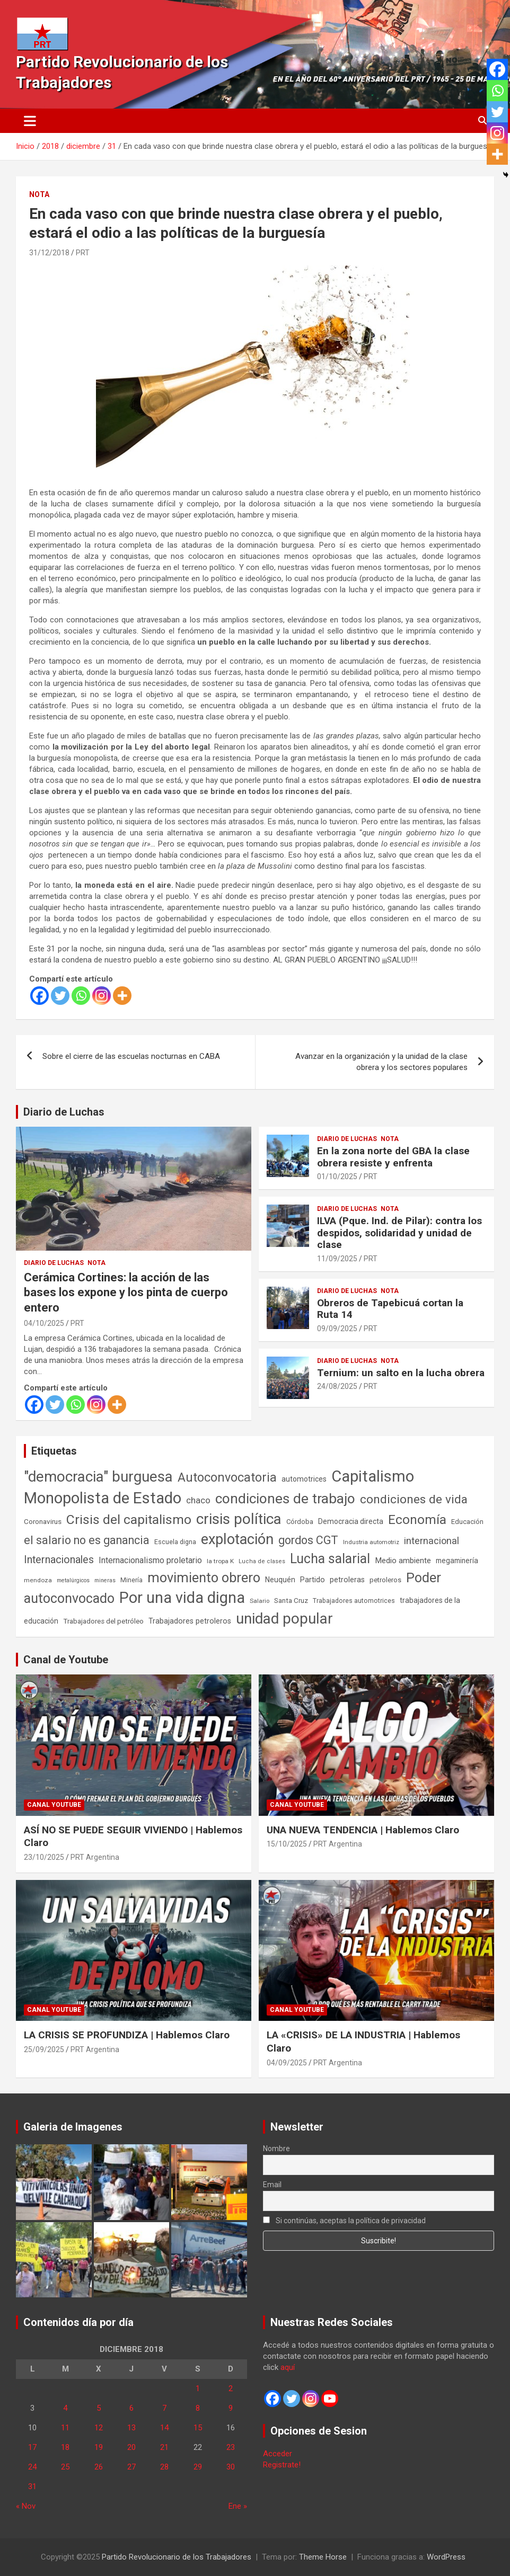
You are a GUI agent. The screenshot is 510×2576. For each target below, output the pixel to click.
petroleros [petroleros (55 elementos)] (385, 1580)
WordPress (446, 2557)
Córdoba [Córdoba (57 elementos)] (299, 1522)
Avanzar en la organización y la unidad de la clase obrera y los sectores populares (381, 1061)
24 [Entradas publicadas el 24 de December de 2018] (32, 2467)
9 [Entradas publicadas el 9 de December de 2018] (230, 2408)
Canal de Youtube (65, 1659)
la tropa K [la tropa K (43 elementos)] (220, 1561)
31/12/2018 (49, 252)
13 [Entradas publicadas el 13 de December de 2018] (131, 2427)
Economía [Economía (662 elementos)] (417, 1519)
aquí (287, 2367)
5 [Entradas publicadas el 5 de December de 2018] (98, 2408)
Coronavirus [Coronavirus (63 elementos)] (42, 1521)
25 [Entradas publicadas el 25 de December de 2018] (65, 2467)
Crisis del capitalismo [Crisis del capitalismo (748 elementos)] (128, 1519)
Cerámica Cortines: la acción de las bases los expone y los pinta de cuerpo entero (126, 1292)
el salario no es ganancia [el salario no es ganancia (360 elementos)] (87, 1540)
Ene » (237, 2506)
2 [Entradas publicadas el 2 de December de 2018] (230, 2388)
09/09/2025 (337, 1328)
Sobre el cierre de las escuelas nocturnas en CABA (131, 1056)
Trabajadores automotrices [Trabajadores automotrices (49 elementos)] (354, 1601)
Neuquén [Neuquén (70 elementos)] (280, 1579)
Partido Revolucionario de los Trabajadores (176, 2557)
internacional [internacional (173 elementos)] (431, 1540)
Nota (39, 194)
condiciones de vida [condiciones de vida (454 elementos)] (414, 1499)
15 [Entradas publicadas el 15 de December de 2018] (198, 2427)
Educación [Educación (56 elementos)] (467, 1522)
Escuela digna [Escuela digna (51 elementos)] (175, 1542)
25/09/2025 (44, 2049)
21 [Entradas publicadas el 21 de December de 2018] (164, 2447)
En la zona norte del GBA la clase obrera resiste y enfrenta (393, 1157)
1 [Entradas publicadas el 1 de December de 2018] (198, 2388)
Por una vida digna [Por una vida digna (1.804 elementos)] (182, 1598)
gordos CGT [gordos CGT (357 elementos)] (308, 1540)
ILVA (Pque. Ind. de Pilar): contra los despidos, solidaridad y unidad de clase (399, 1233)
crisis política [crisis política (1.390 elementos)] (239, 1519)
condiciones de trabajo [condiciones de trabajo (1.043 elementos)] (285, 1499)
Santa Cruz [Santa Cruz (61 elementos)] (291, 1601)
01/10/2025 (337, 1176)
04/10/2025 (44, 1323)
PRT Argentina (95, 1857)
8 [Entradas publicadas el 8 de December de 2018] (198, 2408)
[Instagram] (101, 995)
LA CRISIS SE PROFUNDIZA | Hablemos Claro (127, 2035)
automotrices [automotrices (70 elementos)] (304, 1479)
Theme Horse (323, 2557)
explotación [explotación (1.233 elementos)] (237, 1539)
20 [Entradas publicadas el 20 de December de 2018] (131, 2447)
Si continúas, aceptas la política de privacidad (344, 2220)
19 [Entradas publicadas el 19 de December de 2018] (98, 2447)
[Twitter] (60, 995)
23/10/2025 (44, 1857)
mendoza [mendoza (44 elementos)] (38, 1580)
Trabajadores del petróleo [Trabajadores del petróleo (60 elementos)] (103, 1621)
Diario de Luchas (63, 1112)
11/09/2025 (337, 1258)
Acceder (277, 2453)
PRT (83, 252)
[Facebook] (39, 995)
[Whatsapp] (81, 995)
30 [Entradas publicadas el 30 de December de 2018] (230, 2467)
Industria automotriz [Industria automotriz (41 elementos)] (371, 1542)
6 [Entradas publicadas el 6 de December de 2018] (131, 2408)
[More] (122, 995)
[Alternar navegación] (30, 121)
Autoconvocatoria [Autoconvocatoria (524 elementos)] (227, 1477)
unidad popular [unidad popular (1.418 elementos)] (284, 1618)
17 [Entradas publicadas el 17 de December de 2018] (32, 2447)
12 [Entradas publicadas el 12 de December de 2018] (98, 2427)
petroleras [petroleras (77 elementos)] (347, 1579)
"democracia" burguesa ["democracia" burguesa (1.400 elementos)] (98, 1476)
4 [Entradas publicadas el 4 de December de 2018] (65, 2408)
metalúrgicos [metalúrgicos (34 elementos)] (73, 1580)
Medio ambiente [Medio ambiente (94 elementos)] (403, 1560)
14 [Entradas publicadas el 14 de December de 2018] (164, 2427)
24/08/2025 (337, 1386)
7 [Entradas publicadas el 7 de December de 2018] (164, 2408)
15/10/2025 (287, 1844)
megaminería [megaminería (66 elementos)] (457, 1560)
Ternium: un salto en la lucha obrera (401, 1373)
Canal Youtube (54, 1804)
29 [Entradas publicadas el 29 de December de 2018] (198, 2467)
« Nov (26, 2506)
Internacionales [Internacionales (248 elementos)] (59, 1560)
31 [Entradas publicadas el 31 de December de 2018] (32, 2486)
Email (272, 2184)
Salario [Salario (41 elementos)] (259, 1601)
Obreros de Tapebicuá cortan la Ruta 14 (390, 1309)
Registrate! (282, 2465)
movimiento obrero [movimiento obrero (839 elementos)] (203, 1577)
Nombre (276, 2148)
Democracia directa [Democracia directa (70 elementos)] (350, 1521)
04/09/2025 (287, 2062)
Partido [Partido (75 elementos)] (312, 1579)
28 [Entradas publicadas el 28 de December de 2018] (164, 2467)
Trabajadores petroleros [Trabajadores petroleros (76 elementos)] (189, 1621)
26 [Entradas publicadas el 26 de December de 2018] (98, 2467)
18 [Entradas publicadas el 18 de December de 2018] (65, 2447)
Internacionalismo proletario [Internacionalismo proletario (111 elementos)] (150, 1560)
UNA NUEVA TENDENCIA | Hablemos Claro (363, 1830)
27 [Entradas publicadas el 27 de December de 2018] (131, 2467)
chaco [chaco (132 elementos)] (198, 1500)
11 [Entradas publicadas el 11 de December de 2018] (65, 2427)
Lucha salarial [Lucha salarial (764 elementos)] (330, 1558)
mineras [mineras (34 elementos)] (105, 1580)
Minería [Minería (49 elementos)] (131, 1580)
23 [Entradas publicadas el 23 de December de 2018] (230, 2447)
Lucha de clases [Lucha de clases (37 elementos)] (262, 1561)
